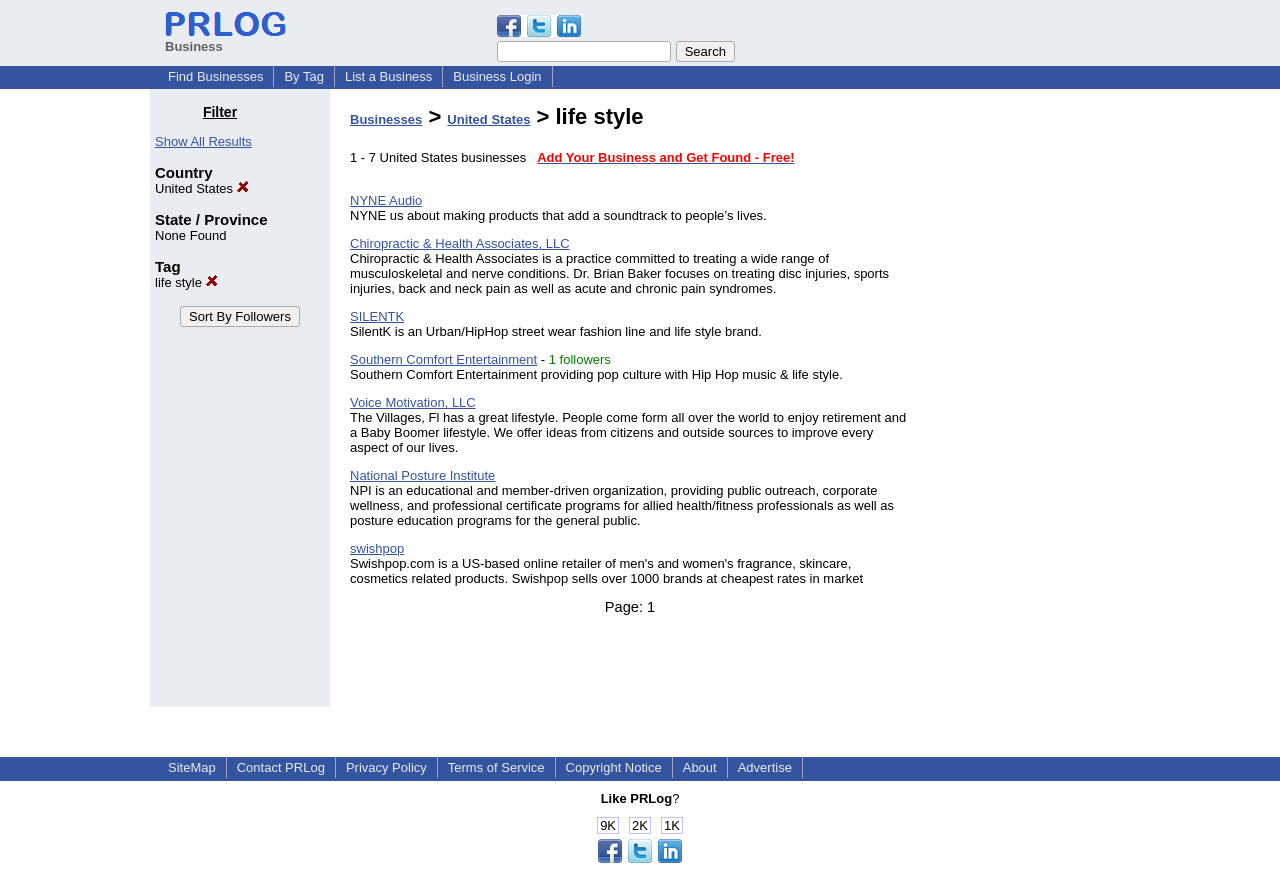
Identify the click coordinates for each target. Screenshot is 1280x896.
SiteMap (192, 767)
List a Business (388, 76)
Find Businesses (215, 76)
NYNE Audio (386, 200)
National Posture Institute (422, 475)
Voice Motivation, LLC (413, 402)
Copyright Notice (614, 767)
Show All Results (203, 141)
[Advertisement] (1028, 404)
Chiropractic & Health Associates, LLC (460, 243)
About (700, 767)
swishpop (377, 548)
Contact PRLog (281, 767)
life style (186, 282)
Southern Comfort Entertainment (443, 359)
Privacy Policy (386, 767)
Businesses (386, 119)
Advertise (765, 767)
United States (202, 188)
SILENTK (377, 316)
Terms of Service (496, 767)
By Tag (304, 76)
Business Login (497, 76)
